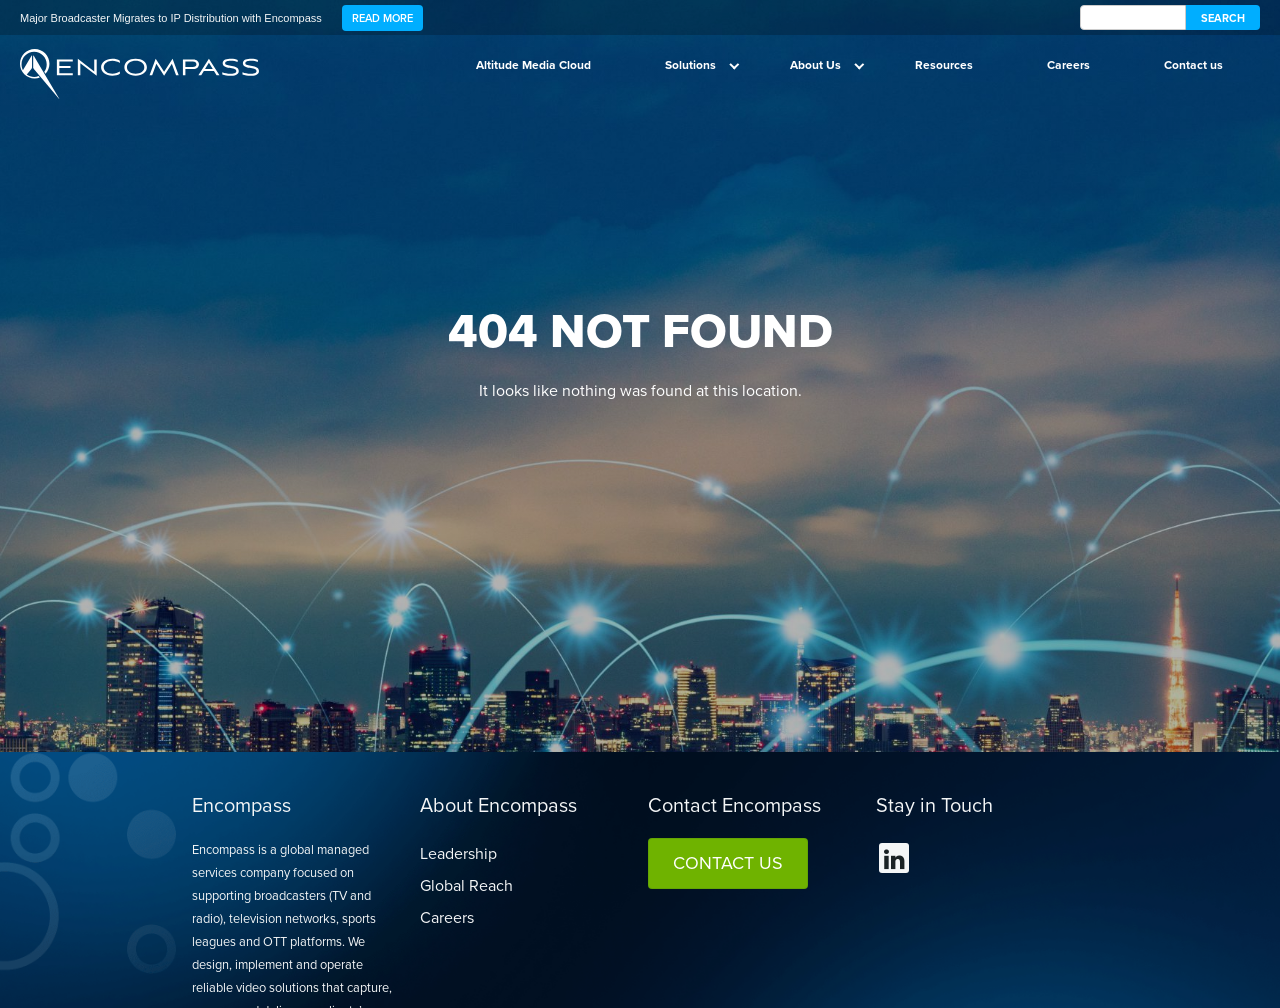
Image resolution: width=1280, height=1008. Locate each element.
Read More (382, 18)
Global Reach (466, 885)
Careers (1068, 65)
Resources (944, 65)
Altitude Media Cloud (533, 65)
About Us (815, 65)
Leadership (458, 853)
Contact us (1193, 65)
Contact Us (728, 863)
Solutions (690, 65)
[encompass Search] (1133, 17)
